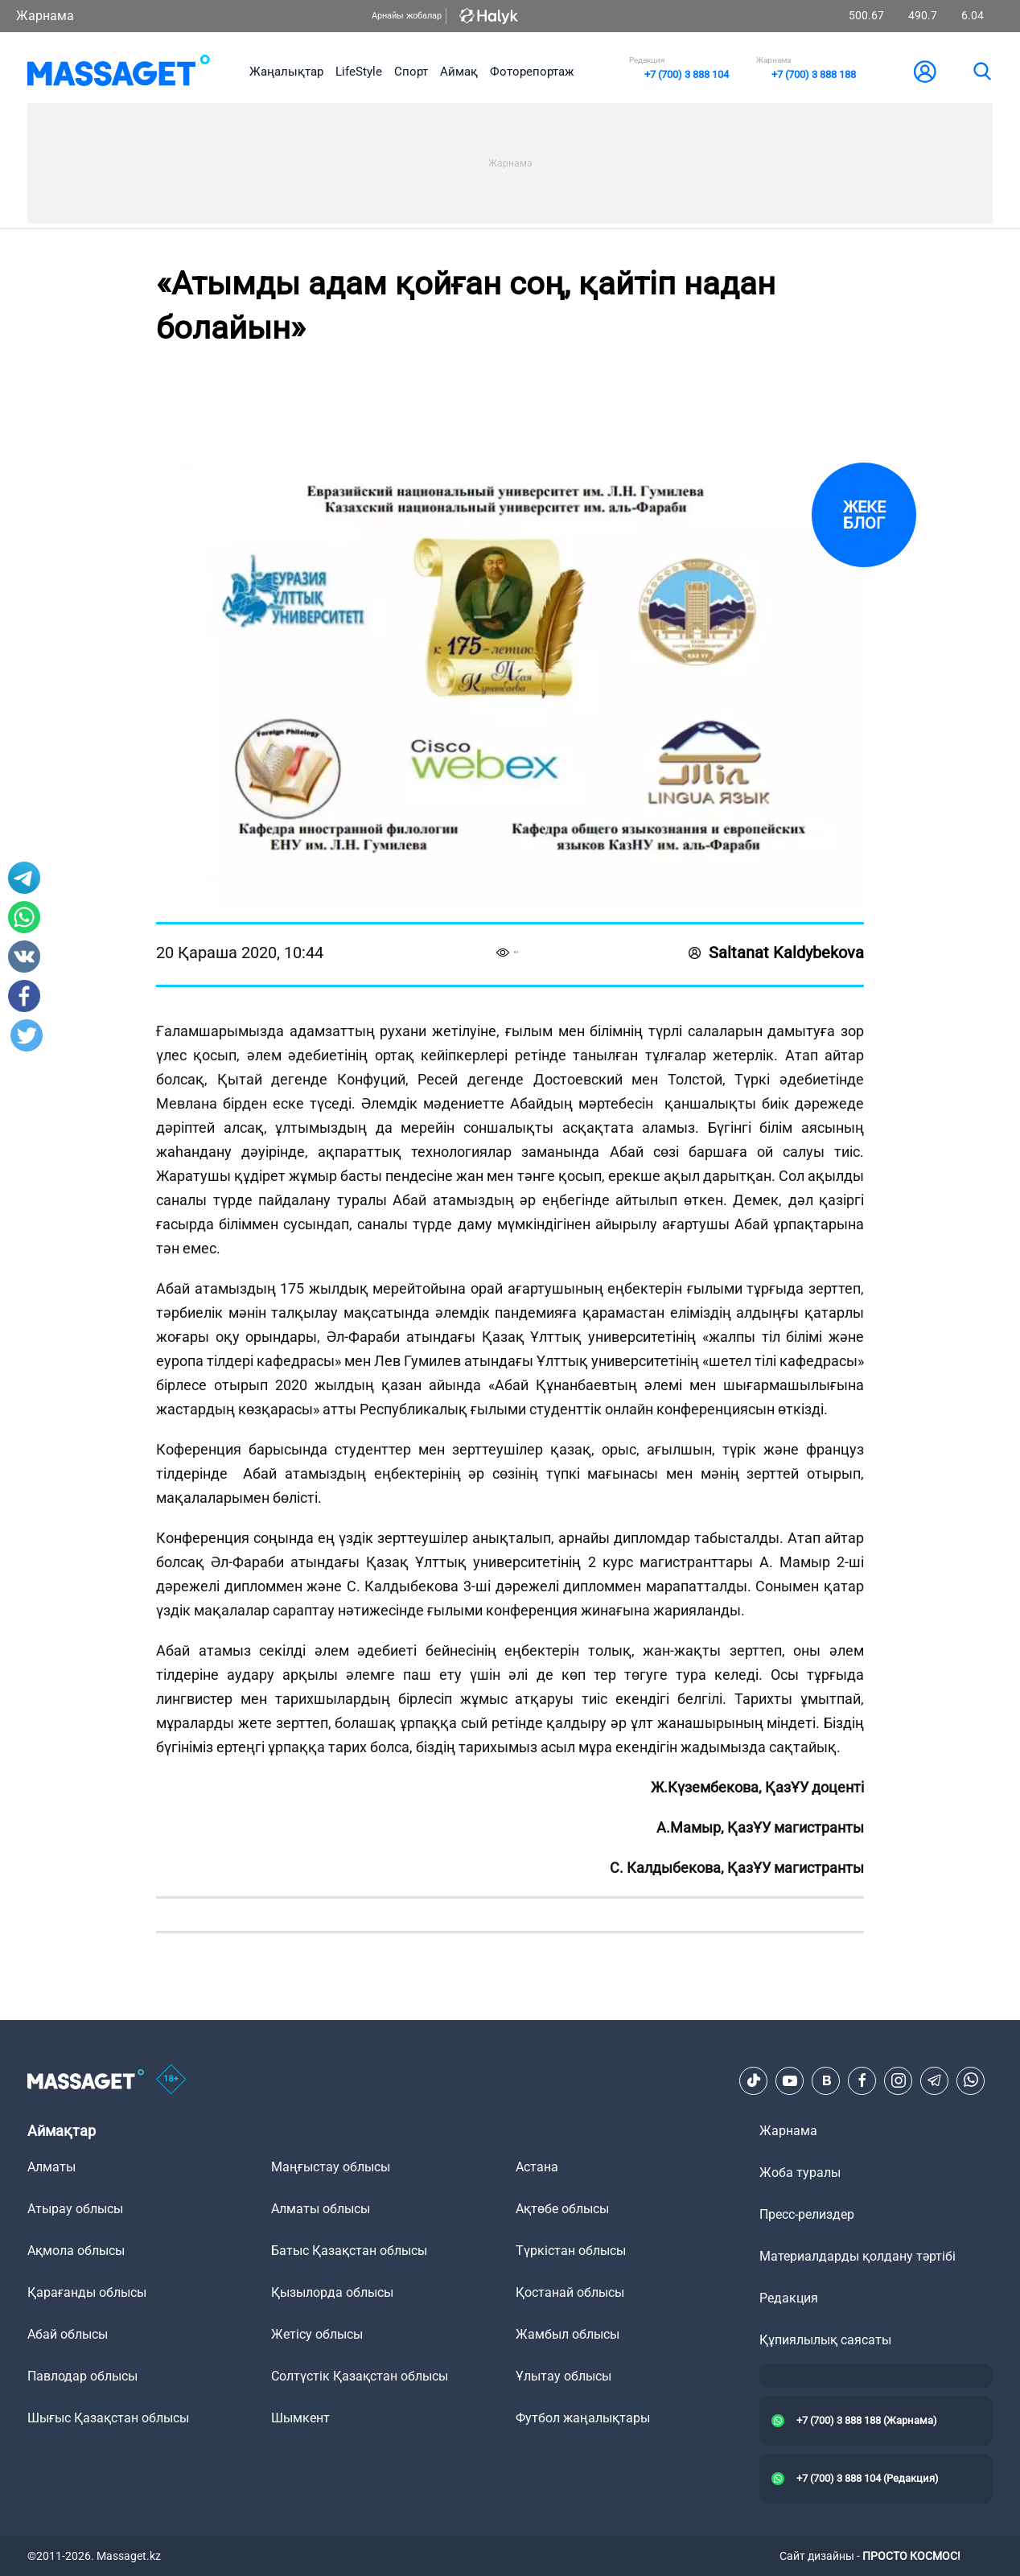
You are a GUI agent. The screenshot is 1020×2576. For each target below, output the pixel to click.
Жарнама (45, 15)
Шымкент (300, 2418)
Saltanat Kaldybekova (776, 952)
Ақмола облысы (76, 2250)
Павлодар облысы (82, 2376)
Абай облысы (67, 2334)
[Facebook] (862, 2080)
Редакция (788, 2298)
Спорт (411, 71)
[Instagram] (898, 2080)
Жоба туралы (800, 2172)
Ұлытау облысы (563, 2376)
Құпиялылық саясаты (825, 2340)
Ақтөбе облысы (562, 2208)
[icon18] (171, 2080)
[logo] (118, 71)
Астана (537, 2167)
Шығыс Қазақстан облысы (108, 2418)
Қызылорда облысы (332, 2292)
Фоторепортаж (532, 71)
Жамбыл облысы (567, 2334)
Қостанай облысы (570, 2292)
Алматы (51, 2167)
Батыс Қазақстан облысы (349, 2250)
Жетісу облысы (317, 2334)
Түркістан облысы (571, 2250)
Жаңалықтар (286, 71)
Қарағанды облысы (86, 2292)
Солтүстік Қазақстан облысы (359, 2376)
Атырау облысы (75, 2208)
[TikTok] (754, 2080)
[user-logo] (925, 71)
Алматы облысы (320, 2208)
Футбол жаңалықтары (583, 2418)
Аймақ (459, 71)
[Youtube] (790, 2080)
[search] (981, 71)
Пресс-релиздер (806, 2214)
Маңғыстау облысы (330, 2167)
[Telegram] (935, 2080)
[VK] (826, 2080)
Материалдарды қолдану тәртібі (857, 2256)
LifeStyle (358, 71)
